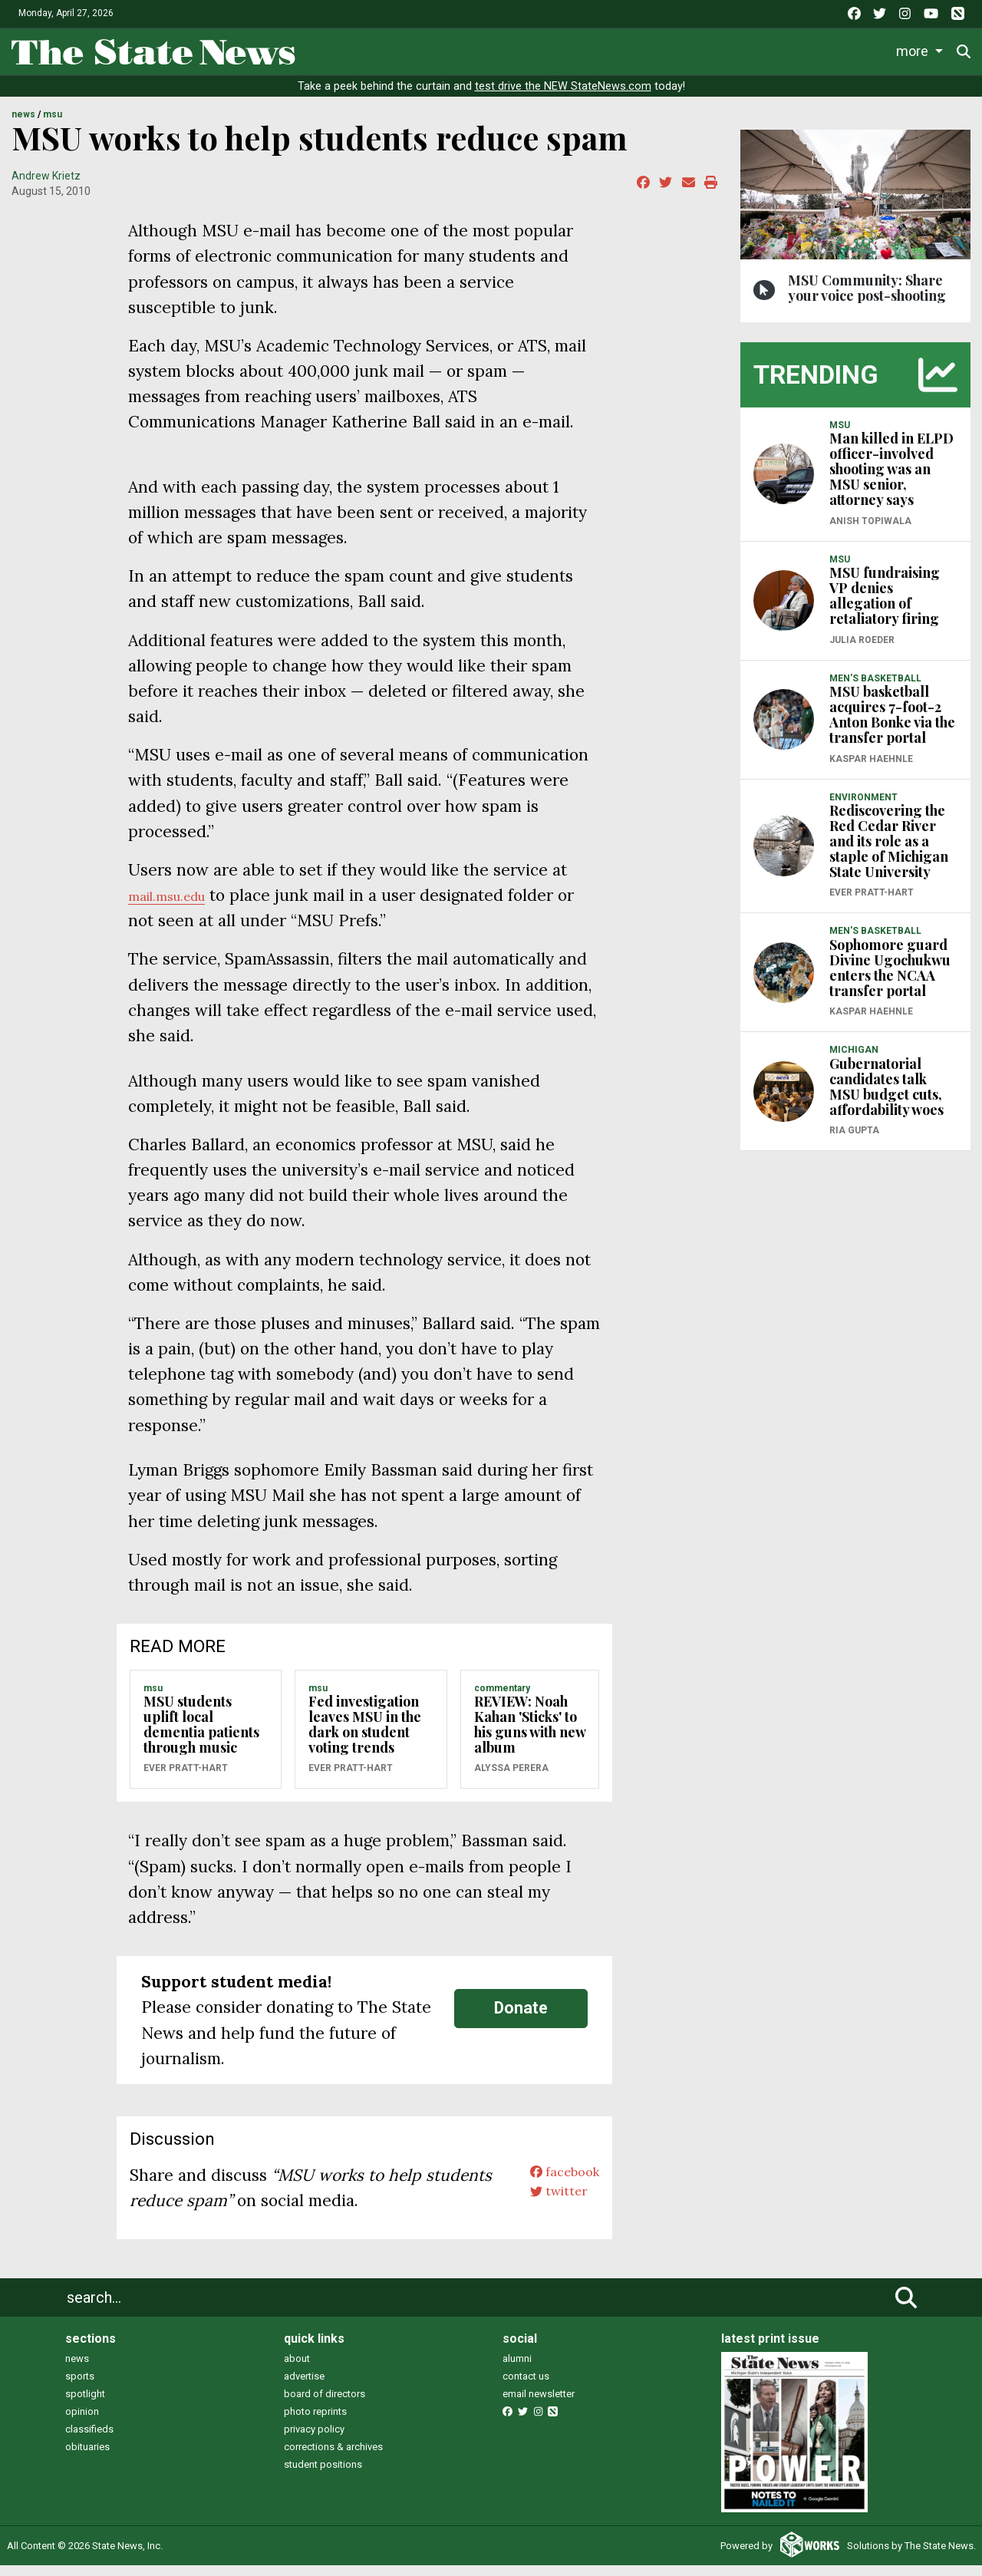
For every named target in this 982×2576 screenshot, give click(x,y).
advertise (304, 2387)
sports (79, 2387)
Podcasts (732, 49)
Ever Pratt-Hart (185, 1778)
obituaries (87, 2457)
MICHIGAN (853, 1060)
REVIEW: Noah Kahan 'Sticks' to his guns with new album (529, 1735)
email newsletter (539, 2404)
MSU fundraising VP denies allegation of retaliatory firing (884, 606)
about (297, 2369)
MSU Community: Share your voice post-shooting (867, 298)
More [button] (915, 49)
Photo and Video (830, 49)
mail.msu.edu (178, 905)
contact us (526, 2387)
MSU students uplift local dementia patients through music (201, 1735)
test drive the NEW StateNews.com (563, 97)
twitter (545, 2210)
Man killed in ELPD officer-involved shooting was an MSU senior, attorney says (891, 479)
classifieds (89, 2440)
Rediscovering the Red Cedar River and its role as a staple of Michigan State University (888, 852)
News (329, 49)
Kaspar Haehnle (871, 769)
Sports (444, 49)
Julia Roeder (862, 650)
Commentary (637, 49)
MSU (52, 125)
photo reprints (315, 2422)
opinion (82, 2422)
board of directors (324, 2404)
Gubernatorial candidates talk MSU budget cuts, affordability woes (886, 1096)
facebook (554, 2185)
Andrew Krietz (46, 186)
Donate (521, 2018)
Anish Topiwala (870, 531)
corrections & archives (333, 2457)
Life (385, 49)
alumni (517, 2369)
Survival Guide (535, 49)
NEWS (23, 125)
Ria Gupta (854, 1141)
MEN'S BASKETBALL (875, 688)
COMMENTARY (502, 1698)
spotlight (85, 2404)
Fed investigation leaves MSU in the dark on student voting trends (364, 1735)
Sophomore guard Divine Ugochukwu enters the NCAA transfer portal (890, 977)
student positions (323, 2475)
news (77, 2369)
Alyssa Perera (511, 1778)
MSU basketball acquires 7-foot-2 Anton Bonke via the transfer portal (892, 725)
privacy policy (314, 2440)
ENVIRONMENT (863, 807)
